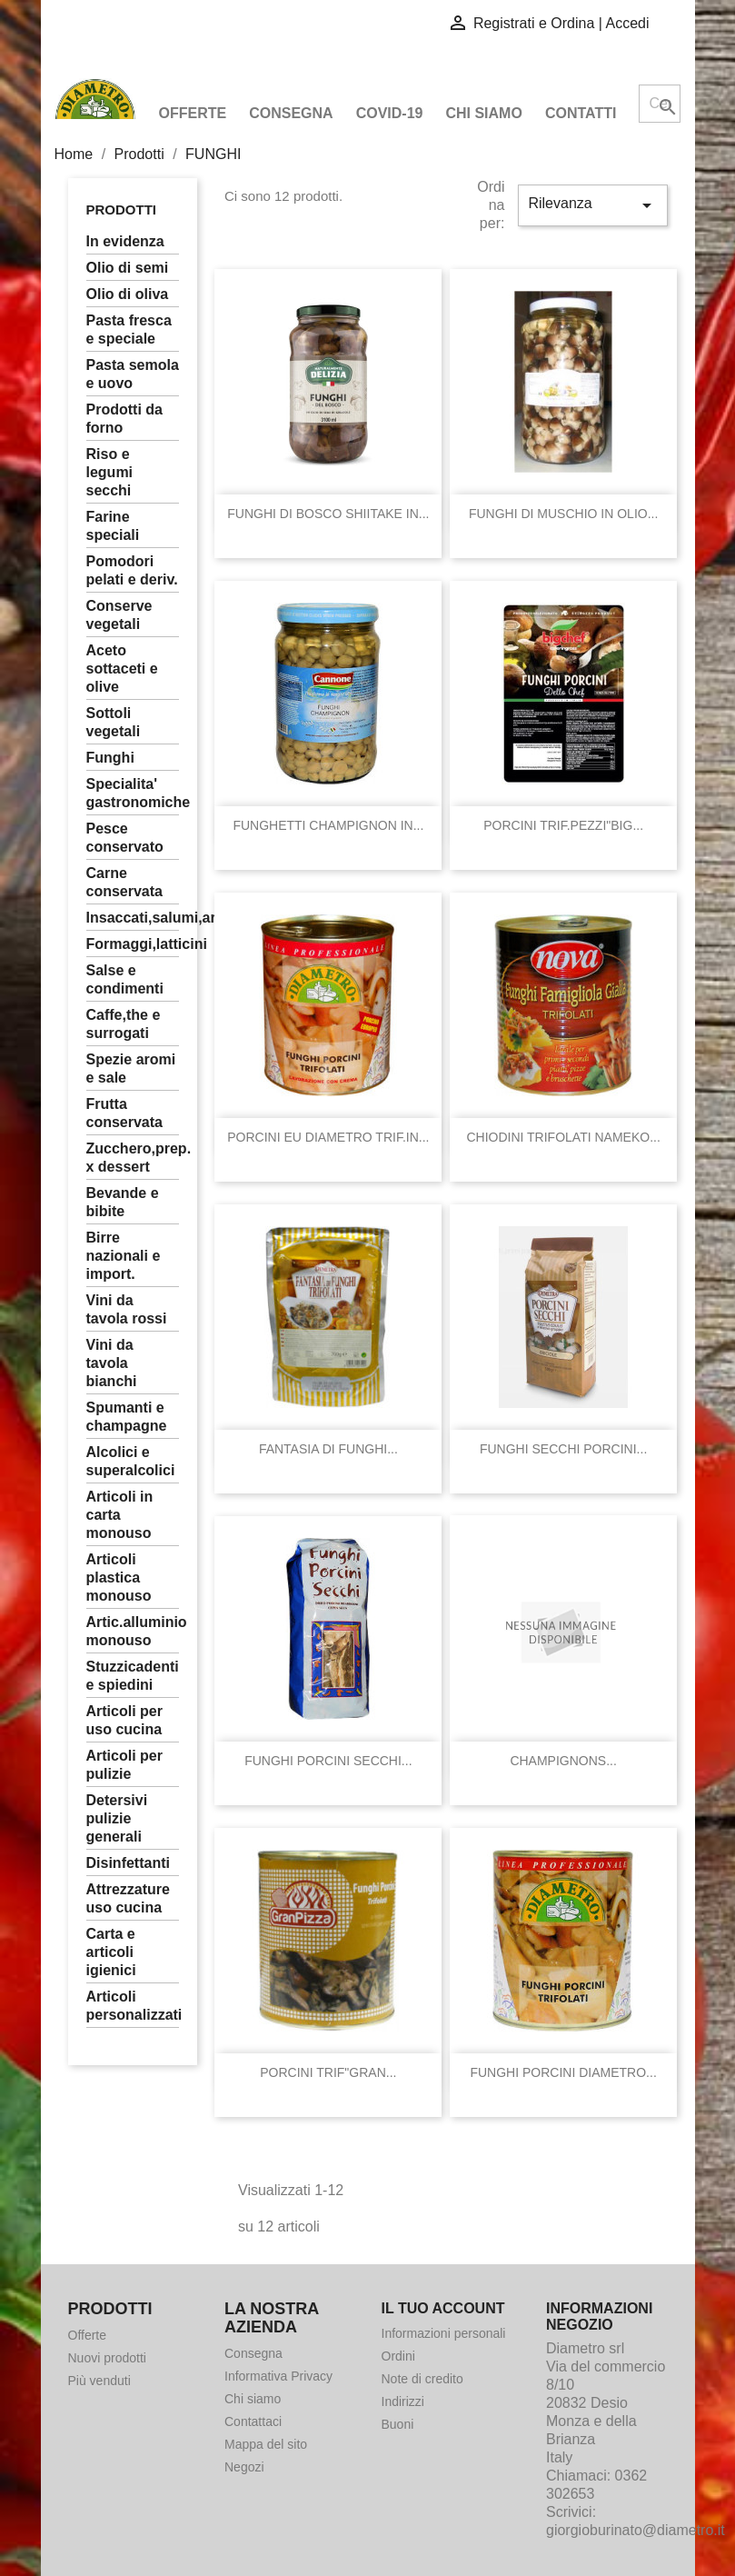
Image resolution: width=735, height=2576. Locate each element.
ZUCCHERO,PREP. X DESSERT (133, 1157)
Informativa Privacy (278, 2376)
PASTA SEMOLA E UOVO (132, 374)
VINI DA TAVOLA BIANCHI (111, 1363)
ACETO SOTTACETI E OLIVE (122, 668)
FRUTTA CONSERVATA (125, 1113)
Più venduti (99, 2380)
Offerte (193, 113)
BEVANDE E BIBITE (122, 1202)
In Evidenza (125, 241)
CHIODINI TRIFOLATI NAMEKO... (563, 1137)
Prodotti (121, 209)
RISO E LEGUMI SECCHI (110, 472)
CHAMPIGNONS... (563, 1760)
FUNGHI (110, 757)
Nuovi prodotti (107, 2358)
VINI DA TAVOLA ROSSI (126, 1309)
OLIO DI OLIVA (127, 294)
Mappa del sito (265, 2444)
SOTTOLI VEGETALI (113, 722)
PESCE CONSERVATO (125, 837)
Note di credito (422, 2378)
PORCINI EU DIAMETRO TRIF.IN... (328, 1137)
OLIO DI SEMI (127, 267)
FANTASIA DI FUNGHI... (328, 1449)
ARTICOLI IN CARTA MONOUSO (120, 1515)
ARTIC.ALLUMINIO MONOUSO (133, 1631)
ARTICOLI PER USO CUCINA (124, 1720)
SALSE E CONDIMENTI (125, 979)
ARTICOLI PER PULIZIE (124, 1765)
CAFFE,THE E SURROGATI (123, 1024)
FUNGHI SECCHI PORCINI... (563, 1449)
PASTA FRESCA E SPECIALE (129, 329)
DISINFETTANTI (128, 1863)
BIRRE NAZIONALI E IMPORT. (123, 1256)
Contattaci (253, 2421)
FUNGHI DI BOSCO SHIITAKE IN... (328, 513)
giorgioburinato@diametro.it (635, 2530)
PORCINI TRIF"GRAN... (328, 2072)
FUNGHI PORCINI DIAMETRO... (563, 2072)
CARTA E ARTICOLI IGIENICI (111, 1952)
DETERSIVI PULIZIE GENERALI (117, 1818)
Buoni (398, 2424)
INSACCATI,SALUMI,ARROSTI (133, 917)
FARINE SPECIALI (113, 526)
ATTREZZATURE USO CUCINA (128, 1898)
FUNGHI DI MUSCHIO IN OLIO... (563, 513)
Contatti (581, 113)
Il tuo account (443, 2308)
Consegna (291, 113)
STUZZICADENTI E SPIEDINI (132, 1675)
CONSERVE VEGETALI (119, 615)
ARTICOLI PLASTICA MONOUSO (119, 1577)
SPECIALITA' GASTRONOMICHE (133, 793)
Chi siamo (483, 113)
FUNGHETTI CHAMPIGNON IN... (328, 825)
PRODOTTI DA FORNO (124, 418)
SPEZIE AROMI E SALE (131, 1068)
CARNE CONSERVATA (125, 882)
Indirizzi (403, 2401)
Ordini (398, 2356)
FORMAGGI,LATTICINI (133, 944)
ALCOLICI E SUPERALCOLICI (130, 1461)
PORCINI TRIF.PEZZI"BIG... (563, 825)
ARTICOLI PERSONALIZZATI (133, 2005)
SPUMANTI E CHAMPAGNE (126, 1416)
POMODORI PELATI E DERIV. (132, 570)
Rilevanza (592, 205)
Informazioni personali (444, 2333)
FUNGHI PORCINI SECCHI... (328, 1760)
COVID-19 (389, 113)
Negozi (244, 2467)
